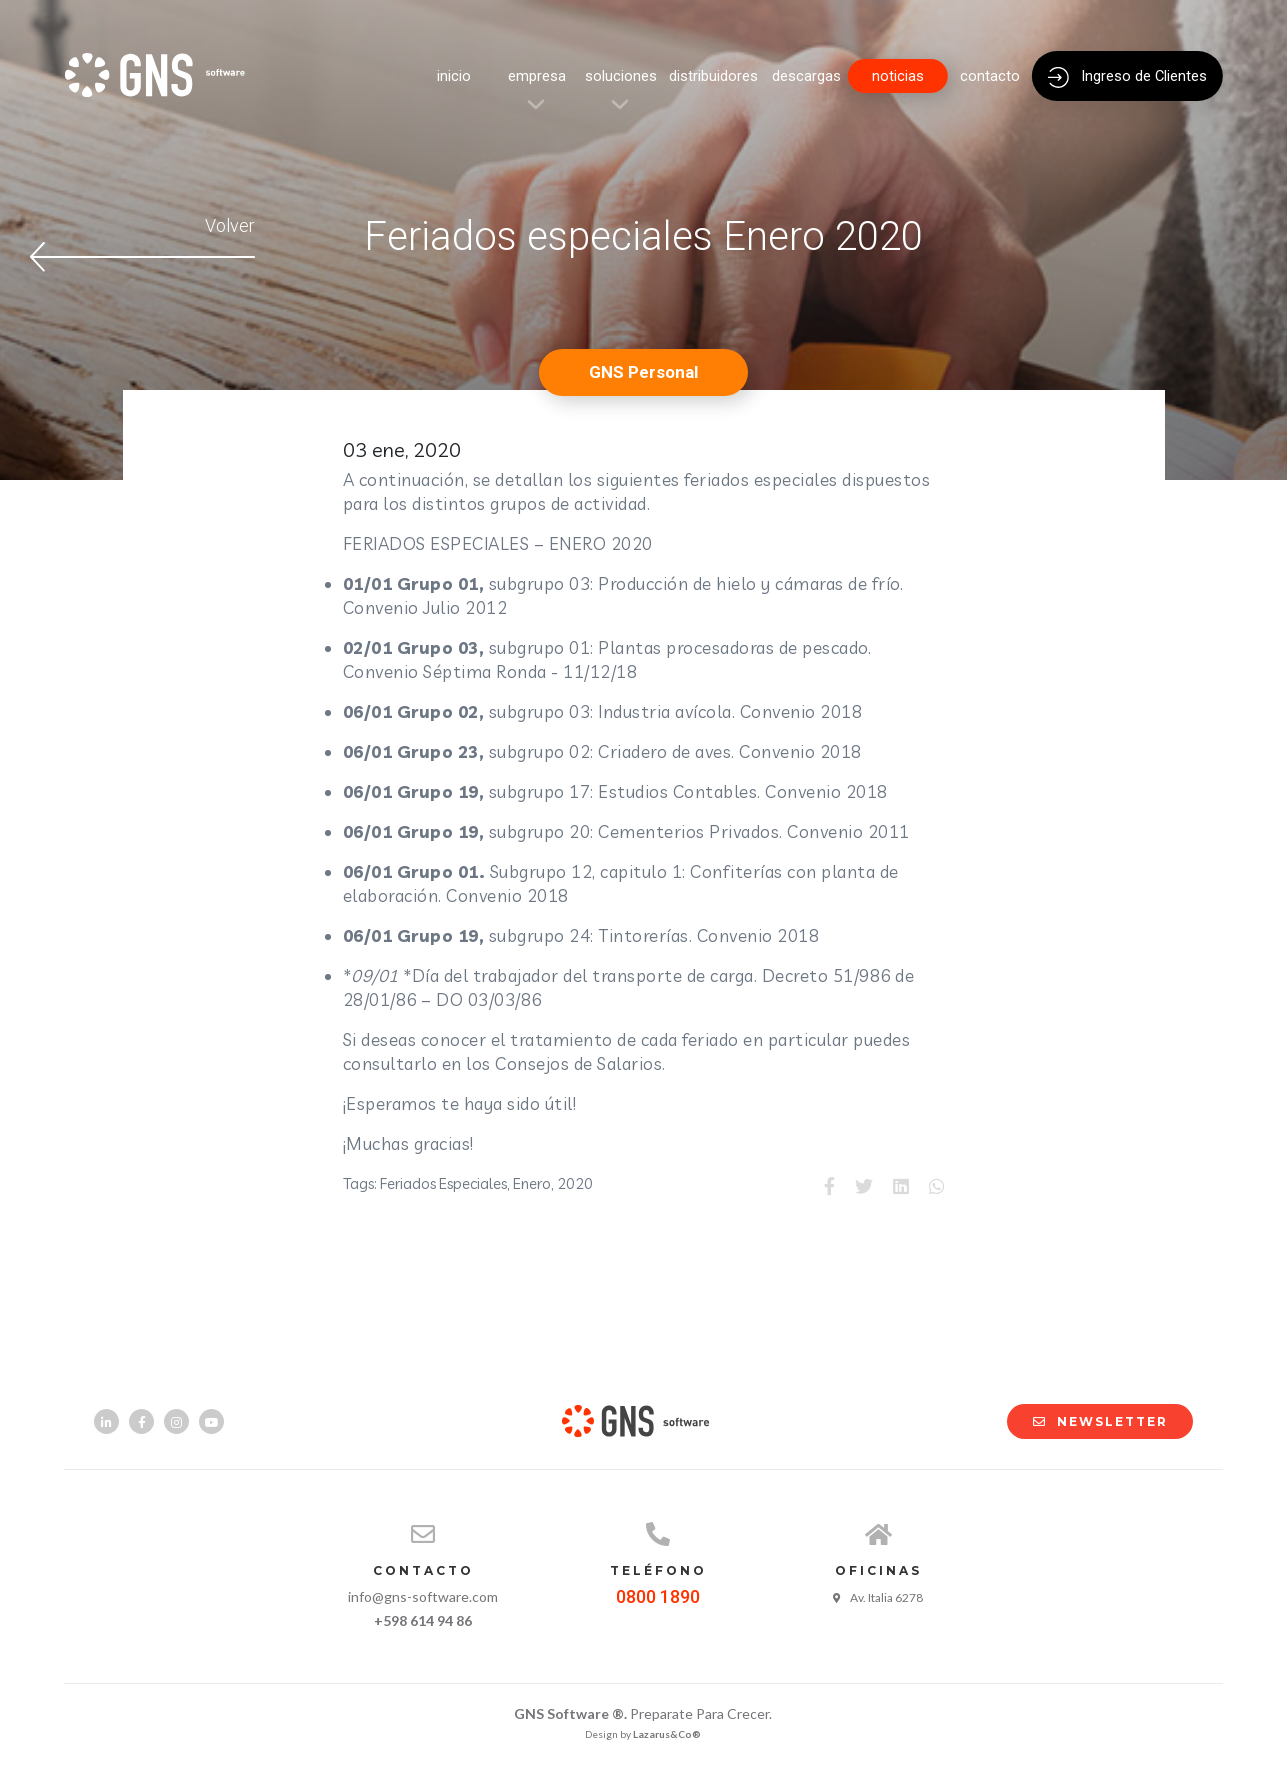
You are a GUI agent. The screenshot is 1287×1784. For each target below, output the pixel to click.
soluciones (621, 76)
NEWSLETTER (1090, 1421)
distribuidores (713, 76)
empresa (537, 76)
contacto (990, 76)
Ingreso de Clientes (1127, 77)
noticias (898, 76)
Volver (142, 243)
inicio (454, 76)
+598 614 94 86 (423, 1620)
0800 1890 (658, 1596)
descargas (806, 76)
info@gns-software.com (423, 1596)
